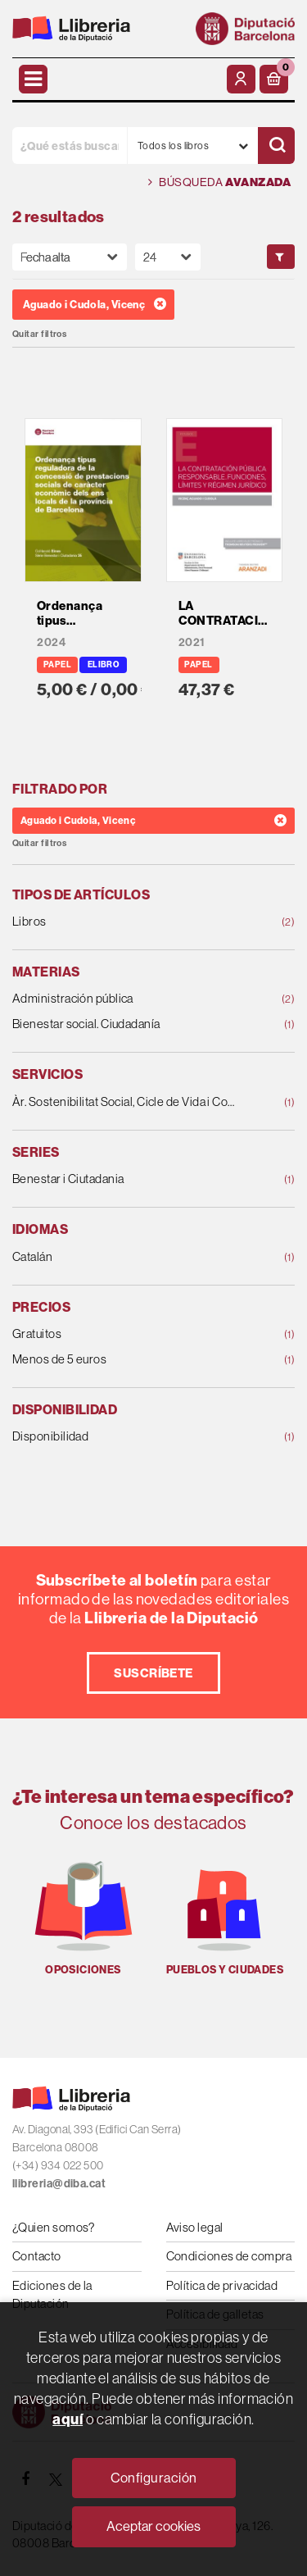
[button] (274, 79)
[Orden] (69, 257)
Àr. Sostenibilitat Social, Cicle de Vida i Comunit (128, 1102)
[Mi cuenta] (241, 79)
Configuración (154, 2477)
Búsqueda (219, 182)
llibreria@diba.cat (59, 2183)
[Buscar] (276, 145)
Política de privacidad (222, 2285)
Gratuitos (128, 1334)
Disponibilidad (128, 1436)
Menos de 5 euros (128, 1359)
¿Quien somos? (53, 2227)
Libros (128, 922)
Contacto (36, 2256)
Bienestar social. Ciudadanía (128, 1024)
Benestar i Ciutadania (128, 1179)
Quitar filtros (39, 334)
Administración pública (128, 999)
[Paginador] (168, 257)
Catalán (128, 1257)
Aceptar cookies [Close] (153, 2526)
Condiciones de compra (229, 2256)
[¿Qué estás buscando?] (69, 145)
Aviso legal (194, 2227)
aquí (67, 2419)
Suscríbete (153, 1673)
